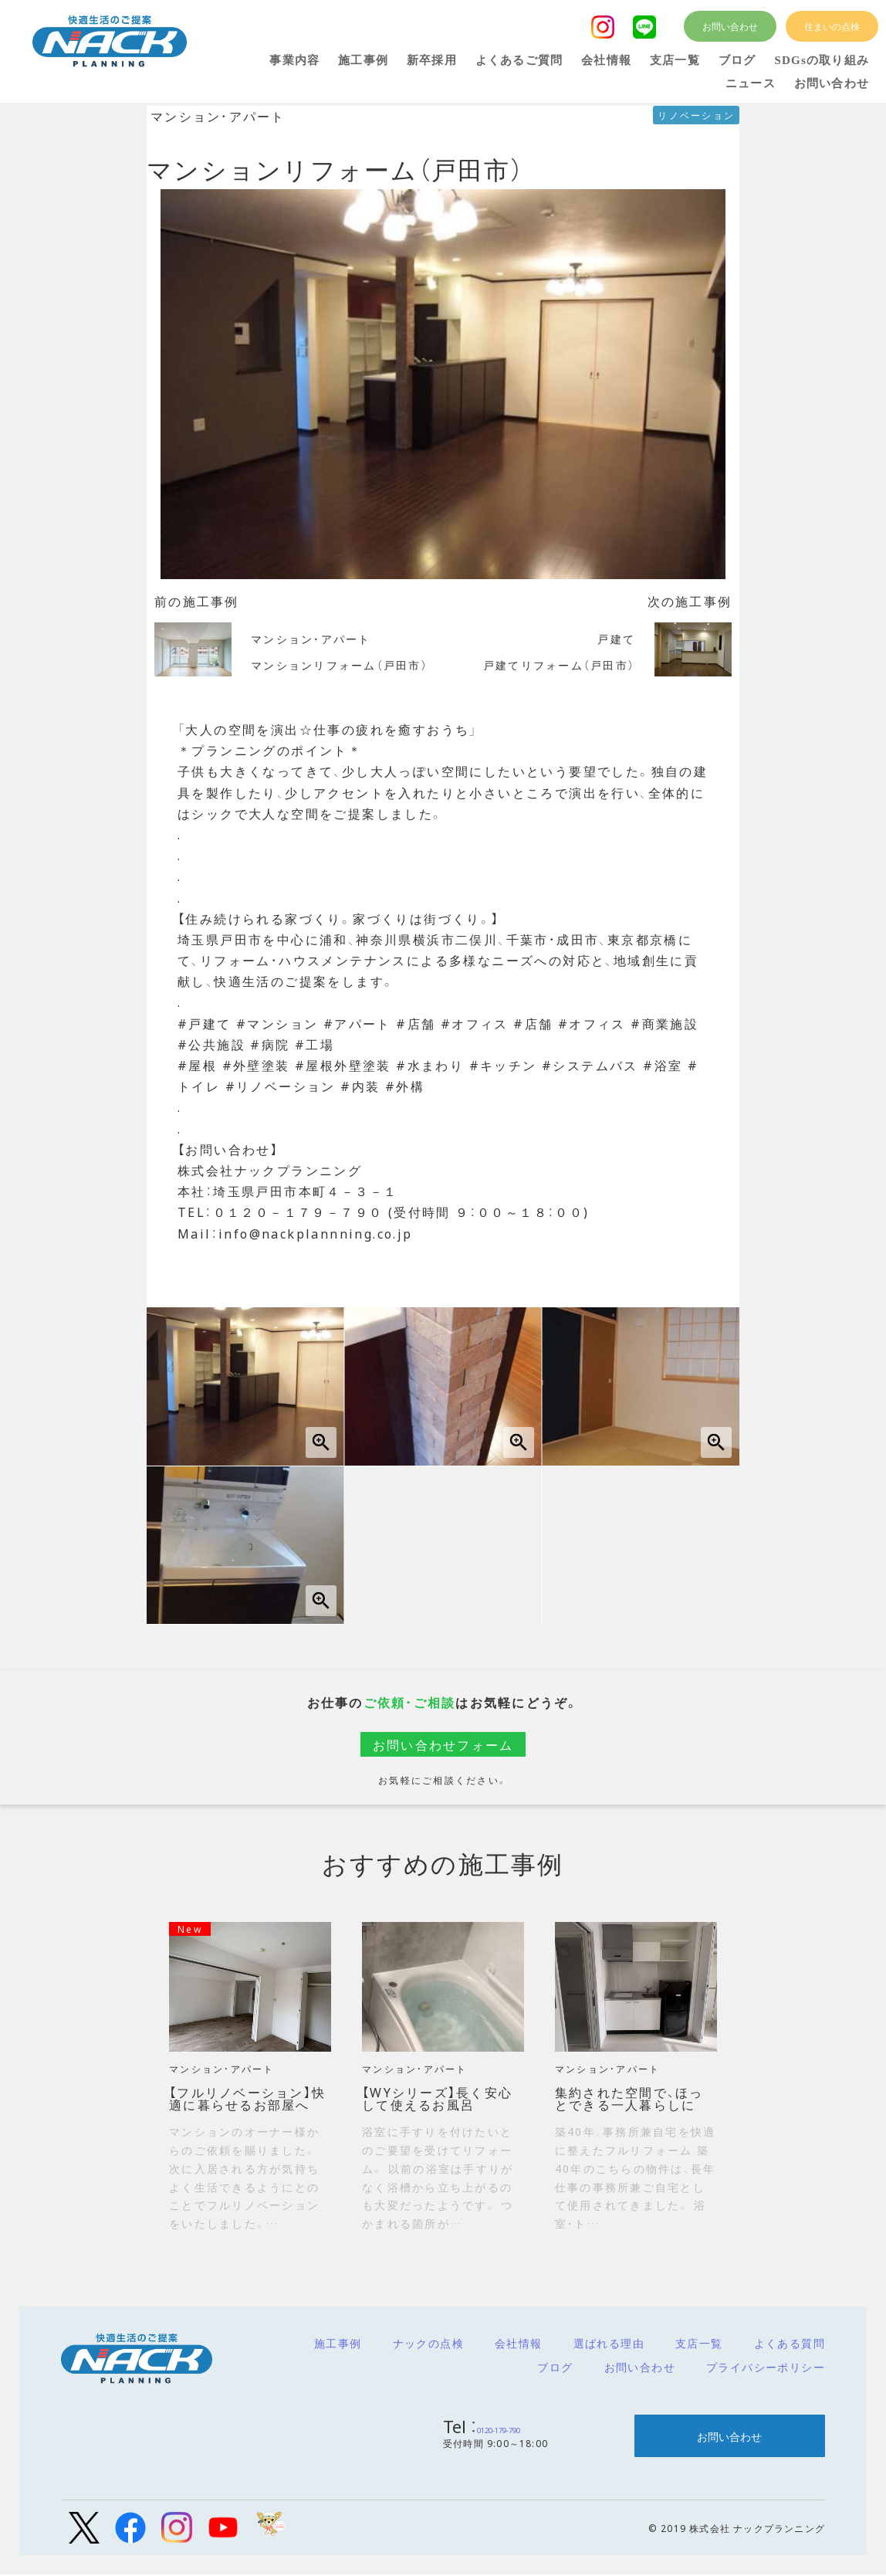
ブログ (555, 2366)
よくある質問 (789, 2343)
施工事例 (338, 2343)
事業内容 (294, 60)
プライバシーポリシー (765, 2366)
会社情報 (519, 2343)
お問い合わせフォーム (443, 1744)
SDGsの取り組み (822, 60)
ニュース (750, 83)
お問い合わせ (639, 2366)
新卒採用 (432, 60)
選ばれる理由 (608, 2343)
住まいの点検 (832, 26)
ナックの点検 (428, 2343)
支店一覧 (699, 2343)
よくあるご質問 (519, 60)
